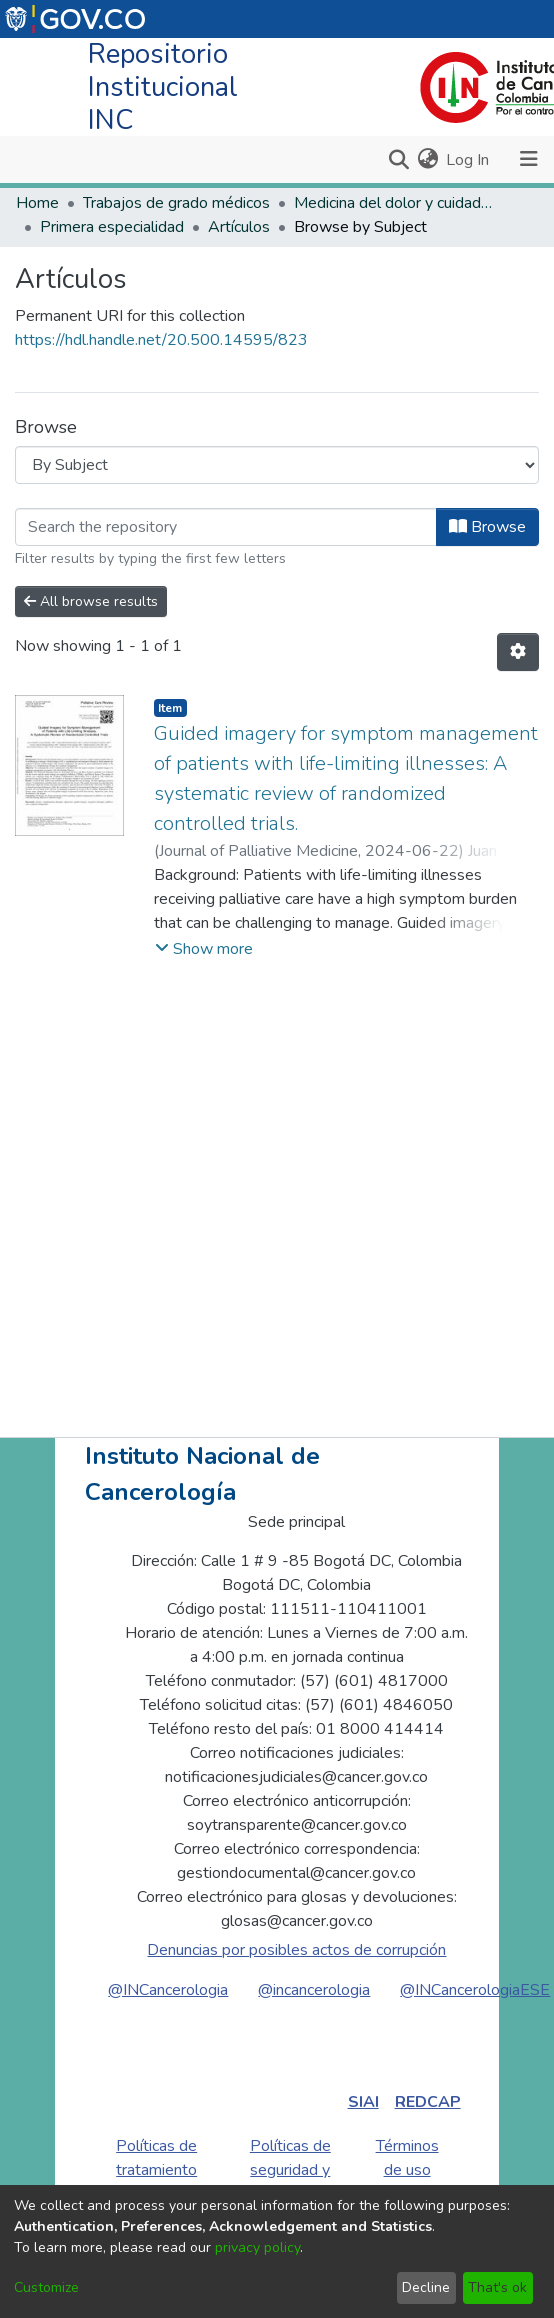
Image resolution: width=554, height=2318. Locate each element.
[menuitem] (427, 160)
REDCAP (428, 2102)
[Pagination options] (518, 652)
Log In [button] (468, 160)
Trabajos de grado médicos (176, 203)
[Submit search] (398, 160)
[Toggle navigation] (528, 159)
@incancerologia (314, 1990)
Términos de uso (407, 2158)
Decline (426, 2287)
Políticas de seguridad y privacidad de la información (290, 2182)
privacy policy (257, 2247)
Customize (46, 2287)
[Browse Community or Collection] (277, 465)
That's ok (497, 2287)
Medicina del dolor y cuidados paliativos (394, 203)
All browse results (91, 601)
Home (37, 203)
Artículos (239, 227)
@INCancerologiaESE (475, 1990)
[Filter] (226, 527)
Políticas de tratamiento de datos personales (156, 2182)
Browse (487, 527)
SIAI (363, 2102)
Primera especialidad (112, 227)
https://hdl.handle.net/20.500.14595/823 (161, 340)
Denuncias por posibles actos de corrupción (296, 1950)
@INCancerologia (168, 1990)
